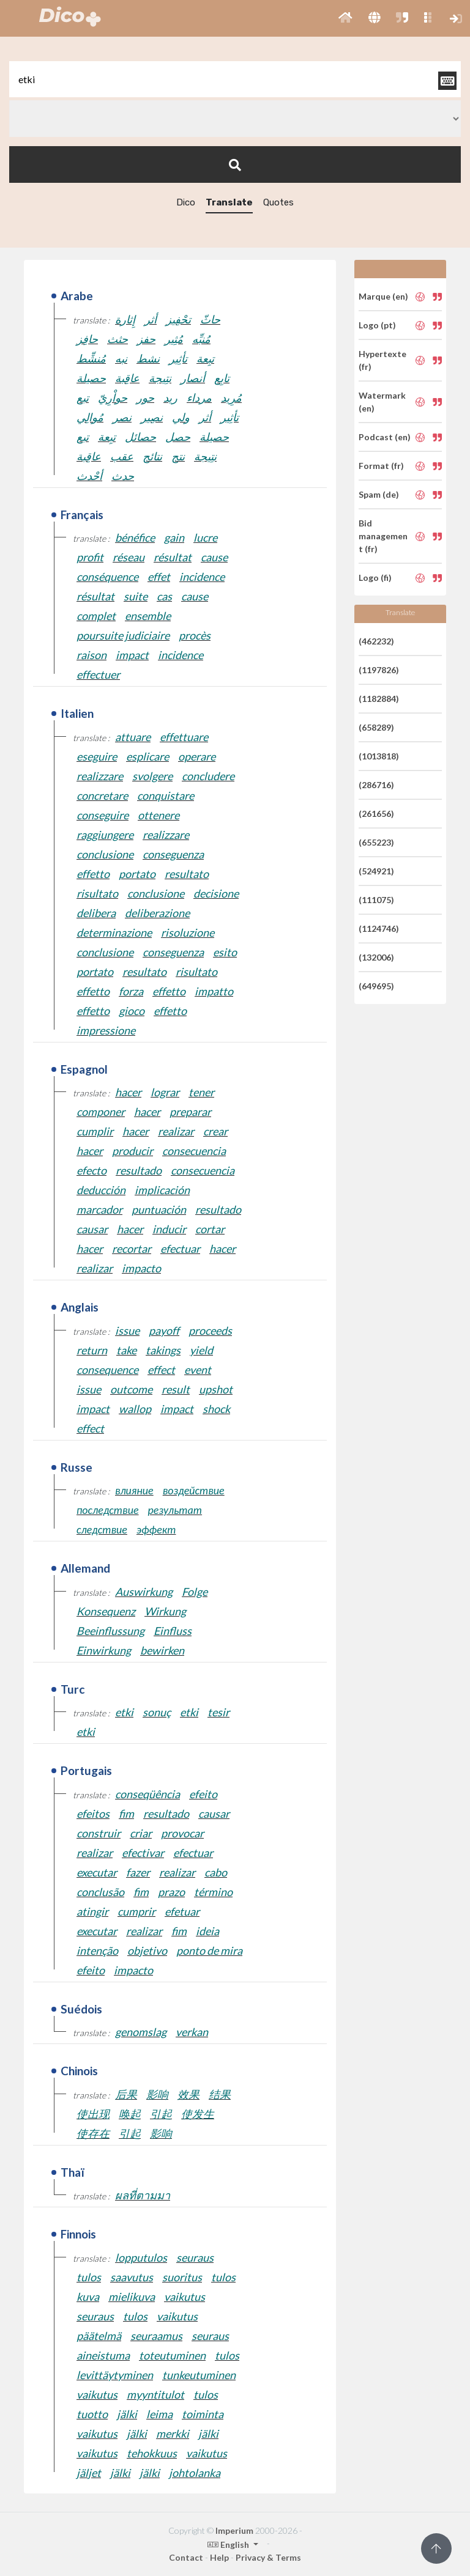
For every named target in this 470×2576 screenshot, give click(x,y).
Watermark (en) (382, 401)
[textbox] (235, 79)
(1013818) (379, 756)
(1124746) (379, 928)
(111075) (376, 900)
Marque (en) (383, 296)
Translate (229, 202)
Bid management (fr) (383, 536)
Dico (185, 202)
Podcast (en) (385, 437)
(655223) (376, 842)
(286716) (376, 785)
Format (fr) (381, 465)
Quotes (278, 202)
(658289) (376, 727)
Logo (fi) (375, 577)
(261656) (376, 813)
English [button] (229, 2544)
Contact (186, 2557)
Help (219, 2557)
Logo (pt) (377, 325)
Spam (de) (379, 494)
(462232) (376, 641)
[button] (345, 18)
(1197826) (379, 670)
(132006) (376, 957)
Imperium (234, 2530)
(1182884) (379, 698)
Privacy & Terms (268, 2557)
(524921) (376, 871)
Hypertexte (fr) (382, 360)
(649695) (376, 986)
